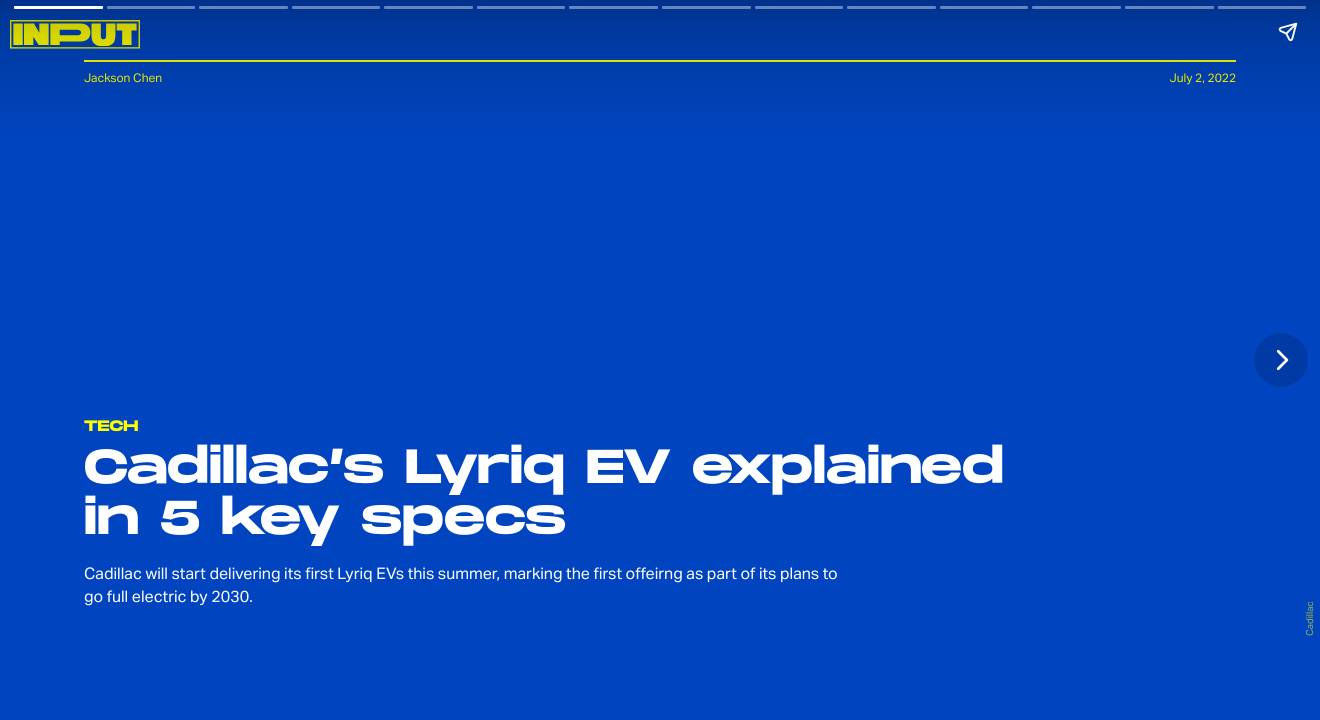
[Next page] (1281, 360)
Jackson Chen (123, 77)
